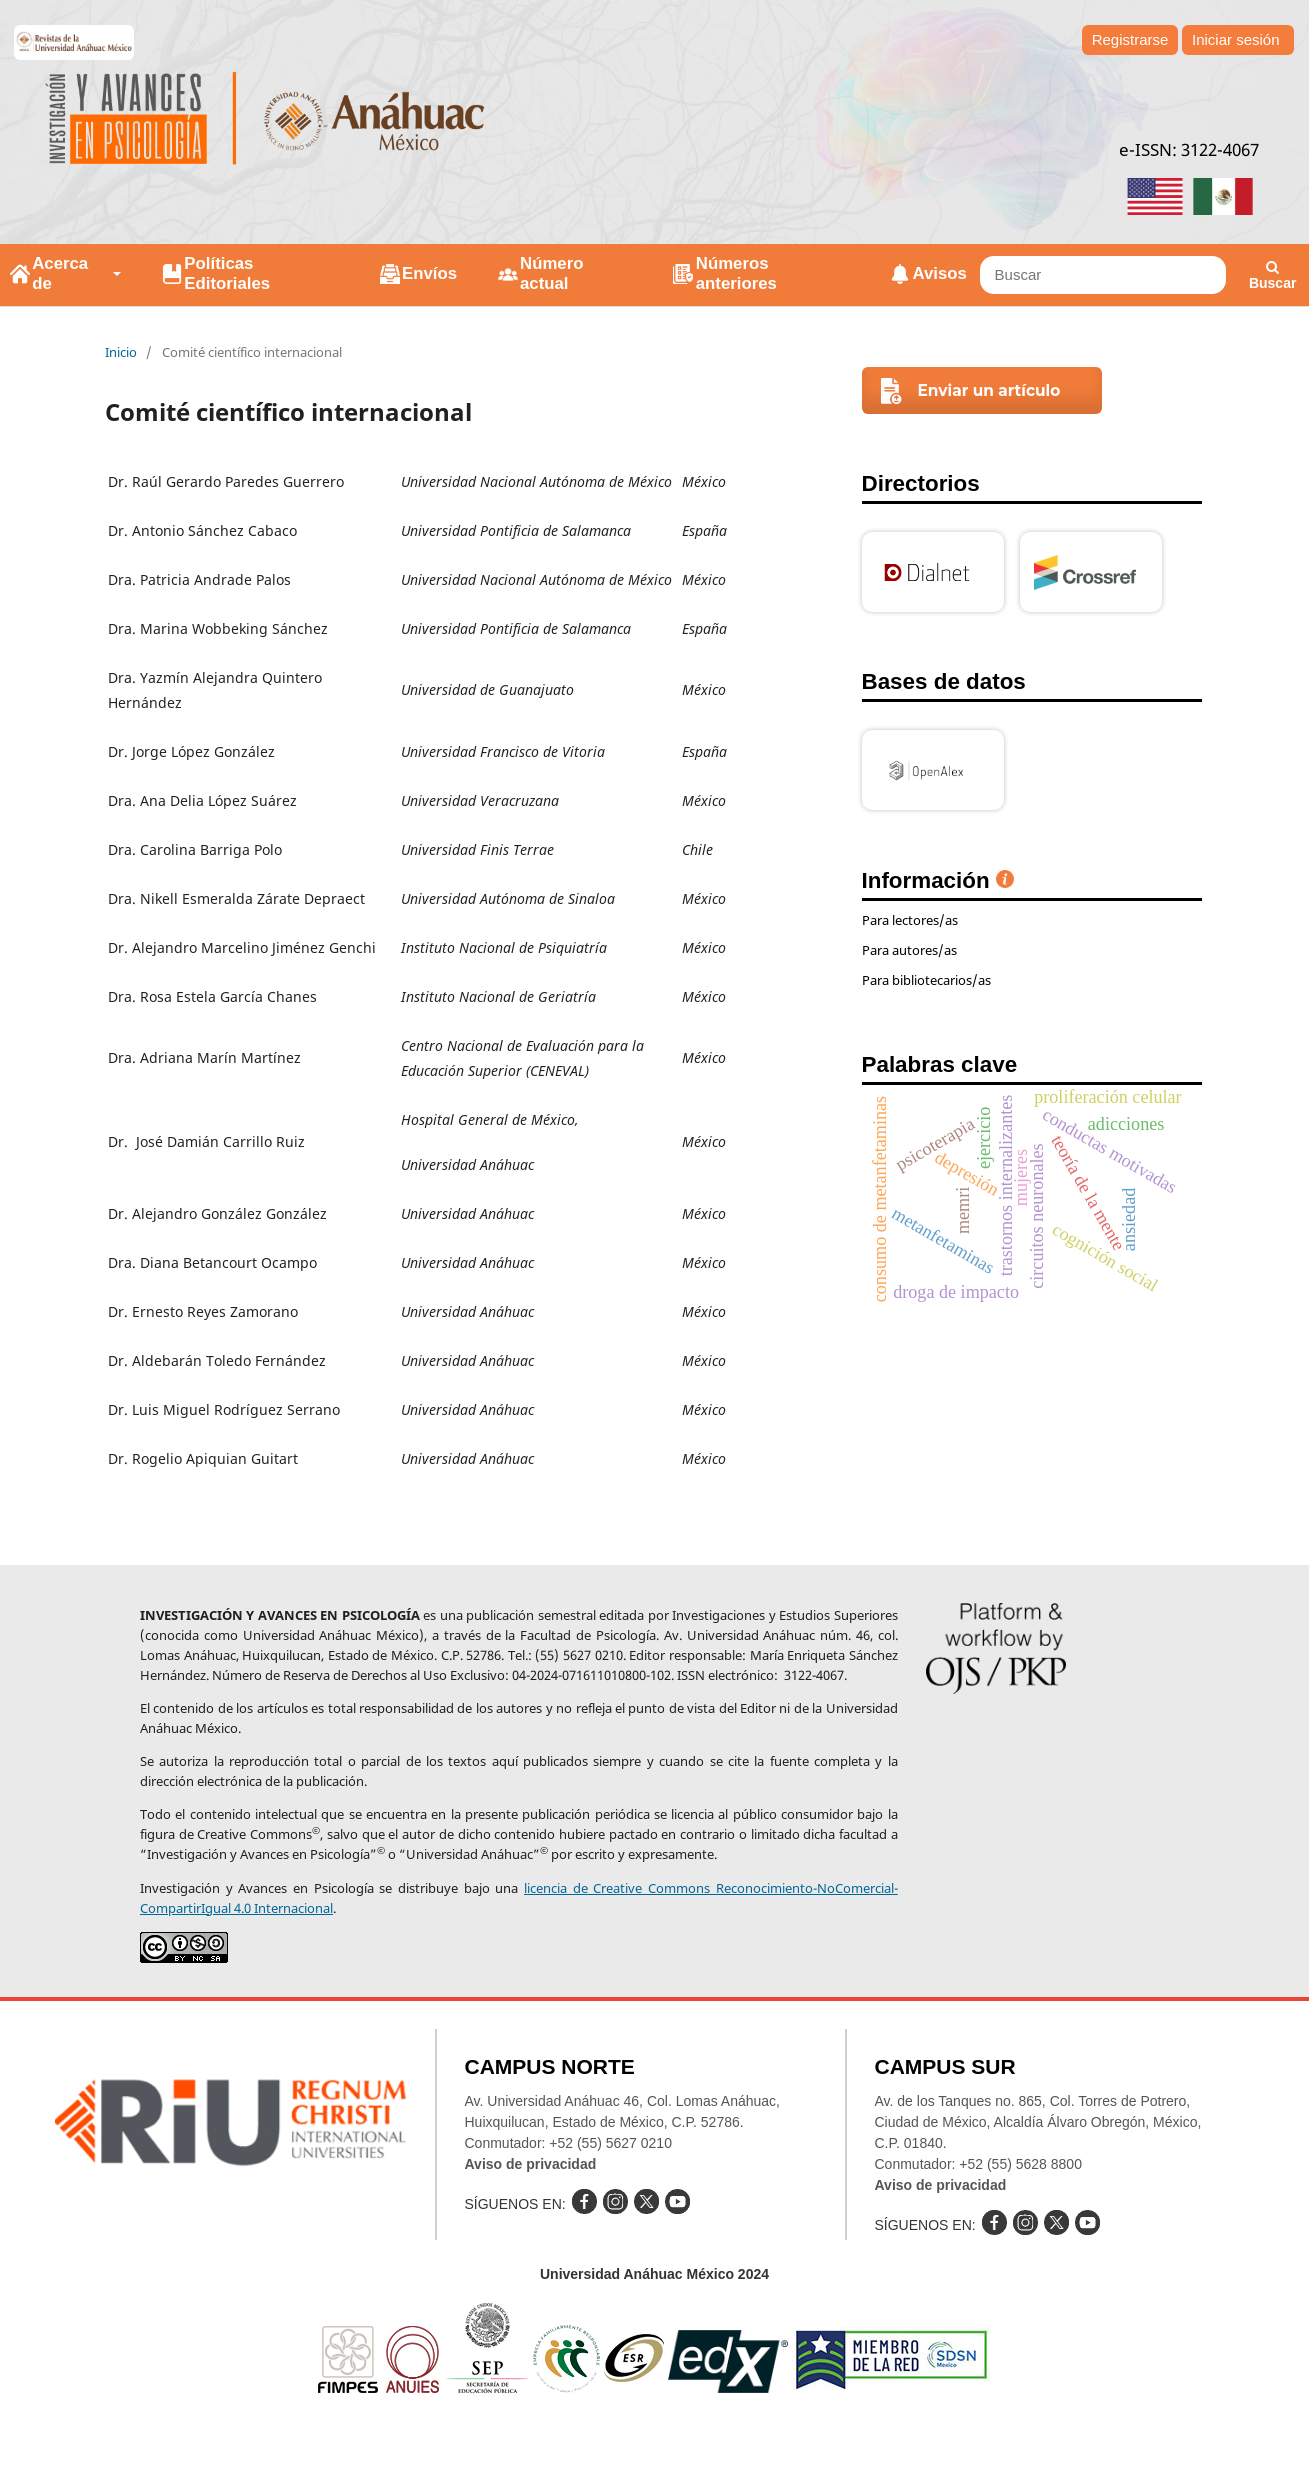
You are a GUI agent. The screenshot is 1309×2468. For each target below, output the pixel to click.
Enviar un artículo (989, 390)
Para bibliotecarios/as (926, 980)
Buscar (1272, 275)
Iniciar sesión (1236, 39)
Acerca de (60, 273)
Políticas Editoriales (227, 273)
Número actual (551, 273)
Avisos (940, 273)
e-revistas (75, 42)
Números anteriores (736, 273)
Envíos (429, 273)
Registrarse (1130, 39)
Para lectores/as (910, 920)
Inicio (121, 352)
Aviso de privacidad (531, 2164)
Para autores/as (909, 950)
